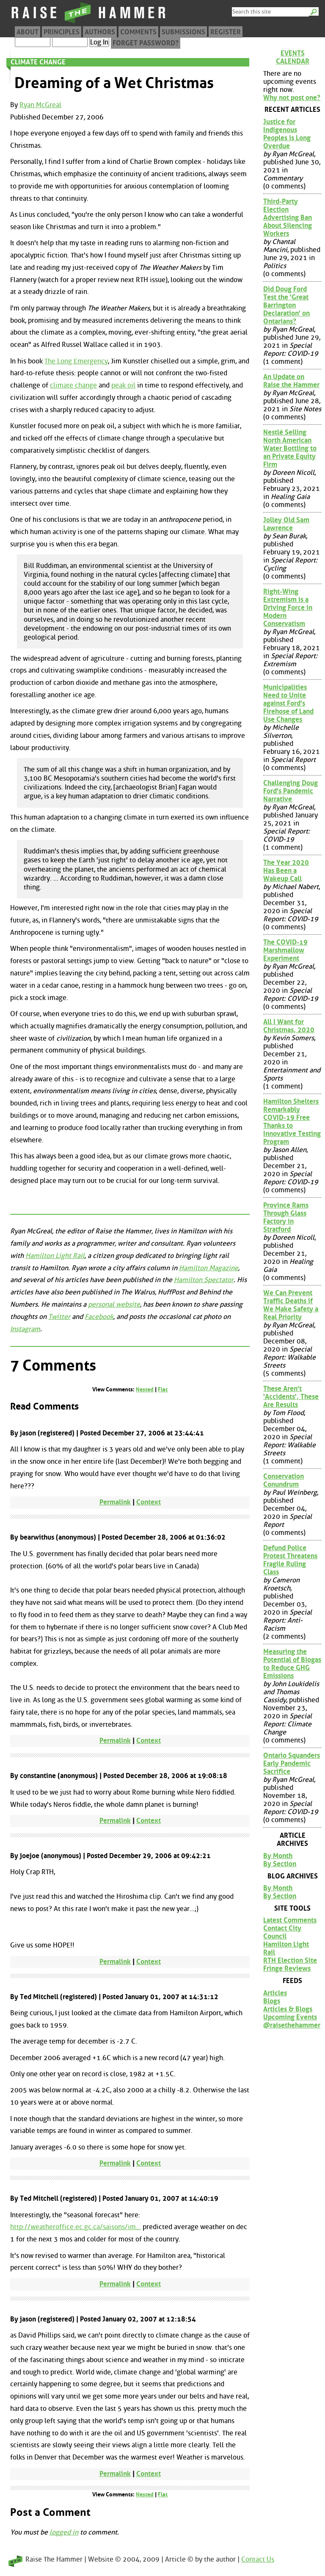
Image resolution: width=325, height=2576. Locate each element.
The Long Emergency (76, 361)
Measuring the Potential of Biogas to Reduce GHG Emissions (292, 1664)
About (28, 32)
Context (148, 1502)
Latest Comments (290, 1920)
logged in (64, 2532)
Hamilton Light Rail (55, 1256)
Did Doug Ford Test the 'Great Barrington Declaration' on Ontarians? (286, 305)
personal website (114, 1304)
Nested (145, 1389)
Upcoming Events (290, 2017)
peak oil (123, 385)
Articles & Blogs (287, 2009)
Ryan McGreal (40, 105)
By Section (279, 1864)
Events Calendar (292, 57)
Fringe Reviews (287, 1968)
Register (225, 32)
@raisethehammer (291, 2025)
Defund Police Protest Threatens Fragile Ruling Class (290, 1560)
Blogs (271, 2001)
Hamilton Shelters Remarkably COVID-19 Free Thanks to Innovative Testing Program (292, 1121)
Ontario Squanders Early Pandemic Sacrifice (291, 1763)
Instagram (25, 1329)
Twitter (59, 1317)
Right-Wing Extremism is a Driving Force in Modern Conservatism (287, 607)
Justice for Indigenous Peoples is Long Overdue (287, 134)
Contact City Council (282, 1932)
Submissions (183, 32)
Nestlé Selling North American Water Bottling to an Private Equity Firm (290, 448)
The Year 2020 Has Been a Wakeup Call (286, 871)
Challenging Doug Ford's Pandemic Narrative (290, 791)
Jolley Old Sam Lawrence (286, 524)
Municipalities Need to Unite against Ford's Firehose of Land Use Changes (288, 703)
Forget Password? (146, 43)
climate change (73, 385)
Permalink (115, 1502)
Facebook (99, 1317)
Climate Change (38, 62)
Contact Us (257, 2559)
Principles (62, 32)
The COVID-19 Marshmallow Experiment (285, 950)
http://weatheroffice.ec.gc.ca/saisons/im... (75, 2227)
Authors (100, 32)
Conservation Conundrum (283, 1480)
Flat (163, 1389)
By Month (277, 1856)
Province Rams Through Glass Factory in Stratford (285, 1217)
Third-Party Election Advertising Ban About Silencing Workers (287, 217)
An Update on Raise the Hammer (291, 381)
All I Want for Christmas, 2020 (288, 1026)
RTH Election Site (290, 1960)
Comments (138, 32)
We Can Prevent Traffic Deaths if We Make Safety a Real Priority (290, 1305)
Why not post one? (291, 98)
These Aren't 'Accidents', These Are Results (291, 1397)
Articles (275, 1993)
